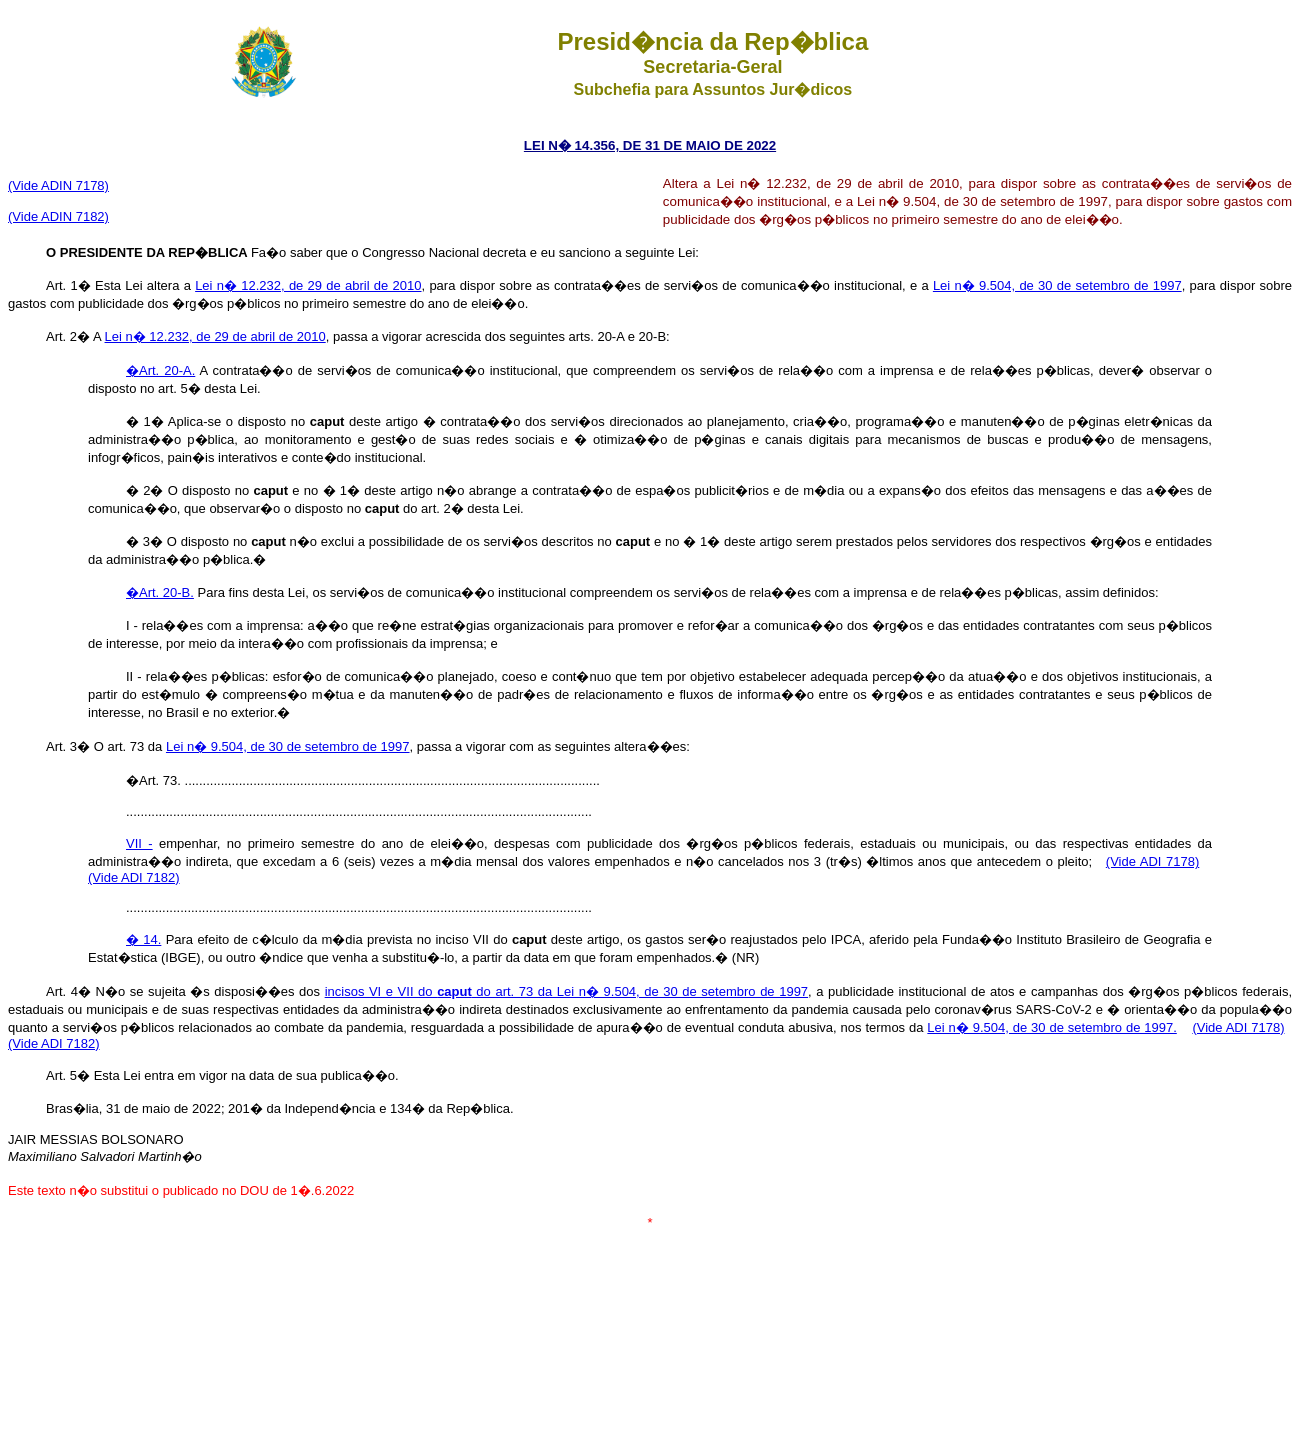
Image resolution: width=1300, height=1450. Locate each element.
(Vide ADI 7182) (134, 877)
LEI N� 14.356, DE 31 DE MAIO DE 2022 (650, 145)
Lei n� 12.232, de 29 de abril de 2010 (308, 285)
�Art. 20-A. (160, 370)
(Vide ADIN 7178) (58, 185)
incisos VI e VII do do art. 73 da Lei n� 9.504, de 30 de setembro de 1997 (566, 991)
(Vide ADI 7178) (1152, 861)
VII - (139, 843)
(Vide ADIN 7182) (58, 216)
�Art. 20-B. (160, 592)
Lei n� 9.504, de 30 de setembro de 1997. (1051, 1027)
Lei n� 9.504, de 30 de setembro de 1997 (1057, 285)
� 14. (143, 939)
